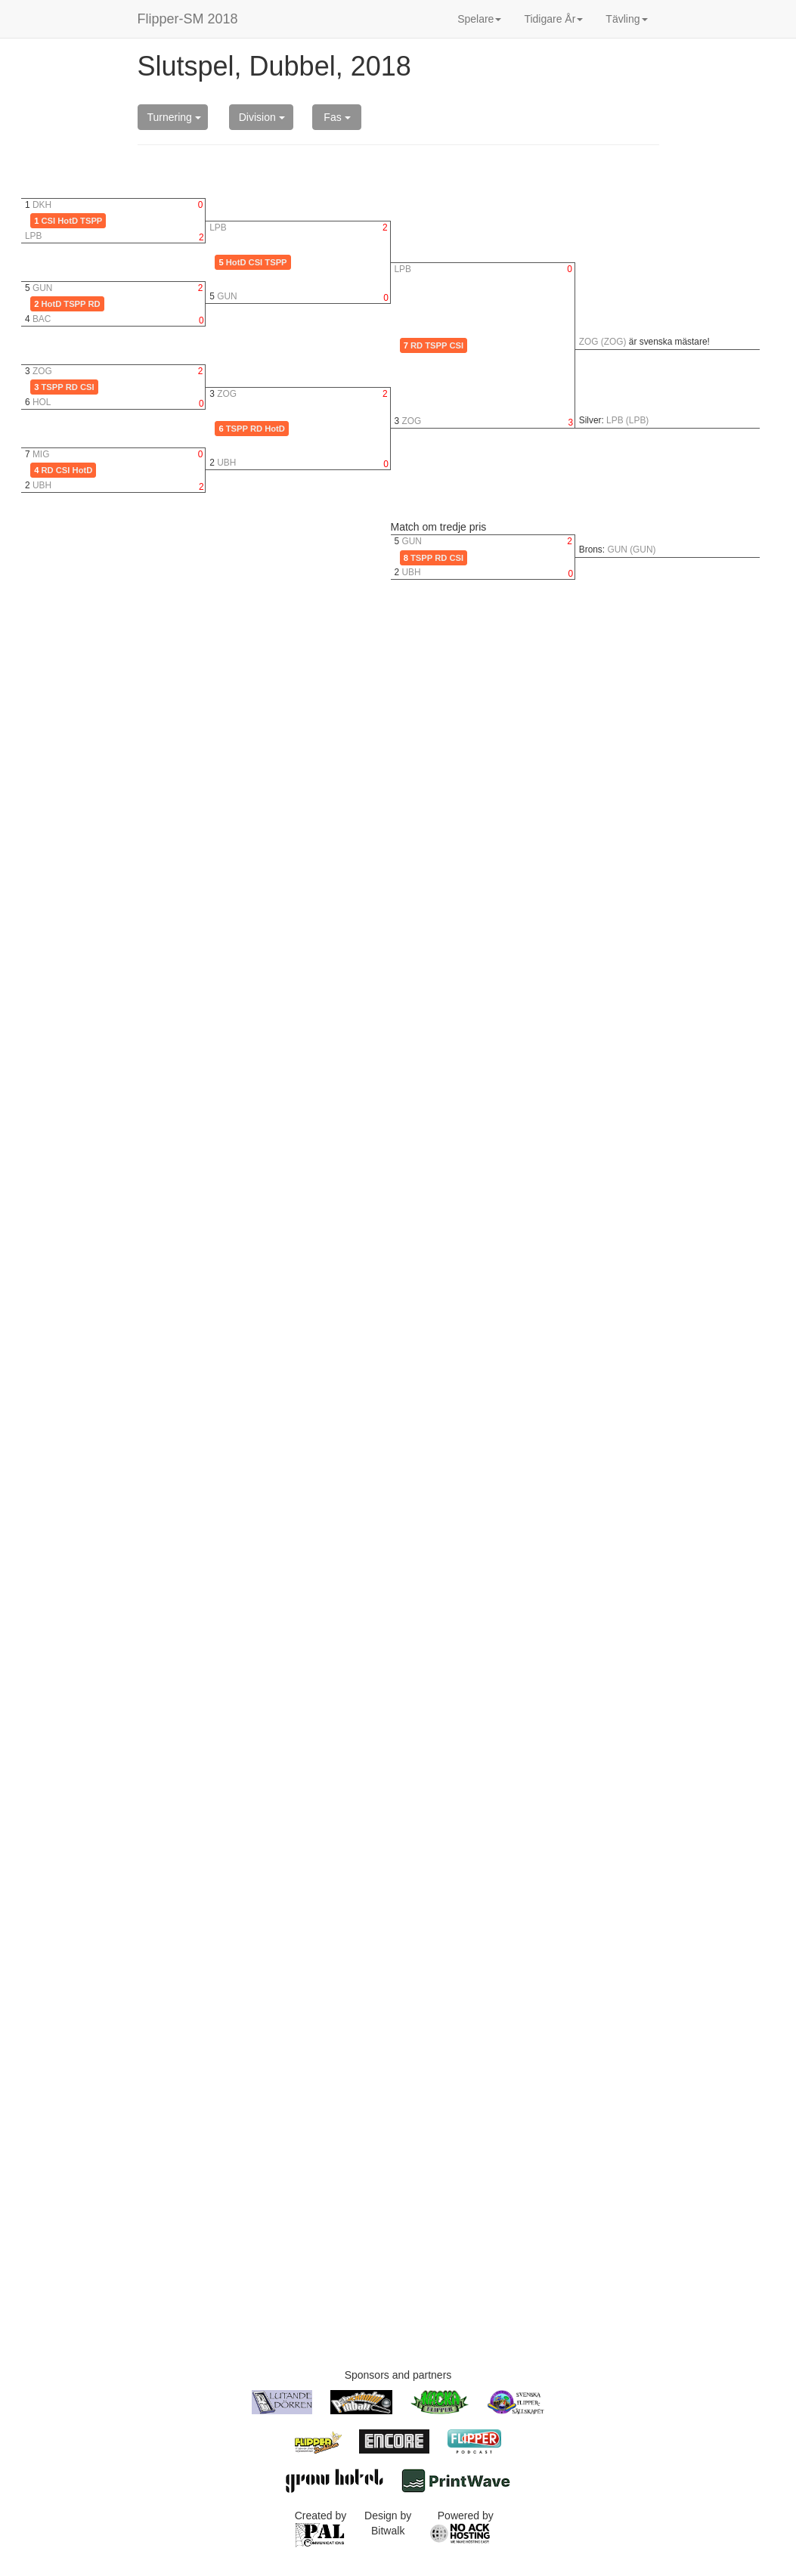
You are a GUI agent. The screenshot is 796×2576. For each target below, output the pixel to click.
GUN (42, 288)
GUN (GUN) (631, 549)
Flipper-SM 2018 (188, 18)
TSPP (91, 220)
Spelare (479, 19)
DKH (42, 205)
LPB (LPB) (627, 420)
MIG (41, 454)
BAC (42, 319)
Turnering (174, 117)
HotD (67, 220)
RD (94, 303)
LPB (33, 236)
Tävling (626, 19)
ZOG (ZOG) (603, 341)
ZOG (42, 371)
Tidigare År (553, 19)
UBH (42, 485)
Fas (337, 117)
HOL (42, 402)
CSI (49, 220)
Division (262, 117)
